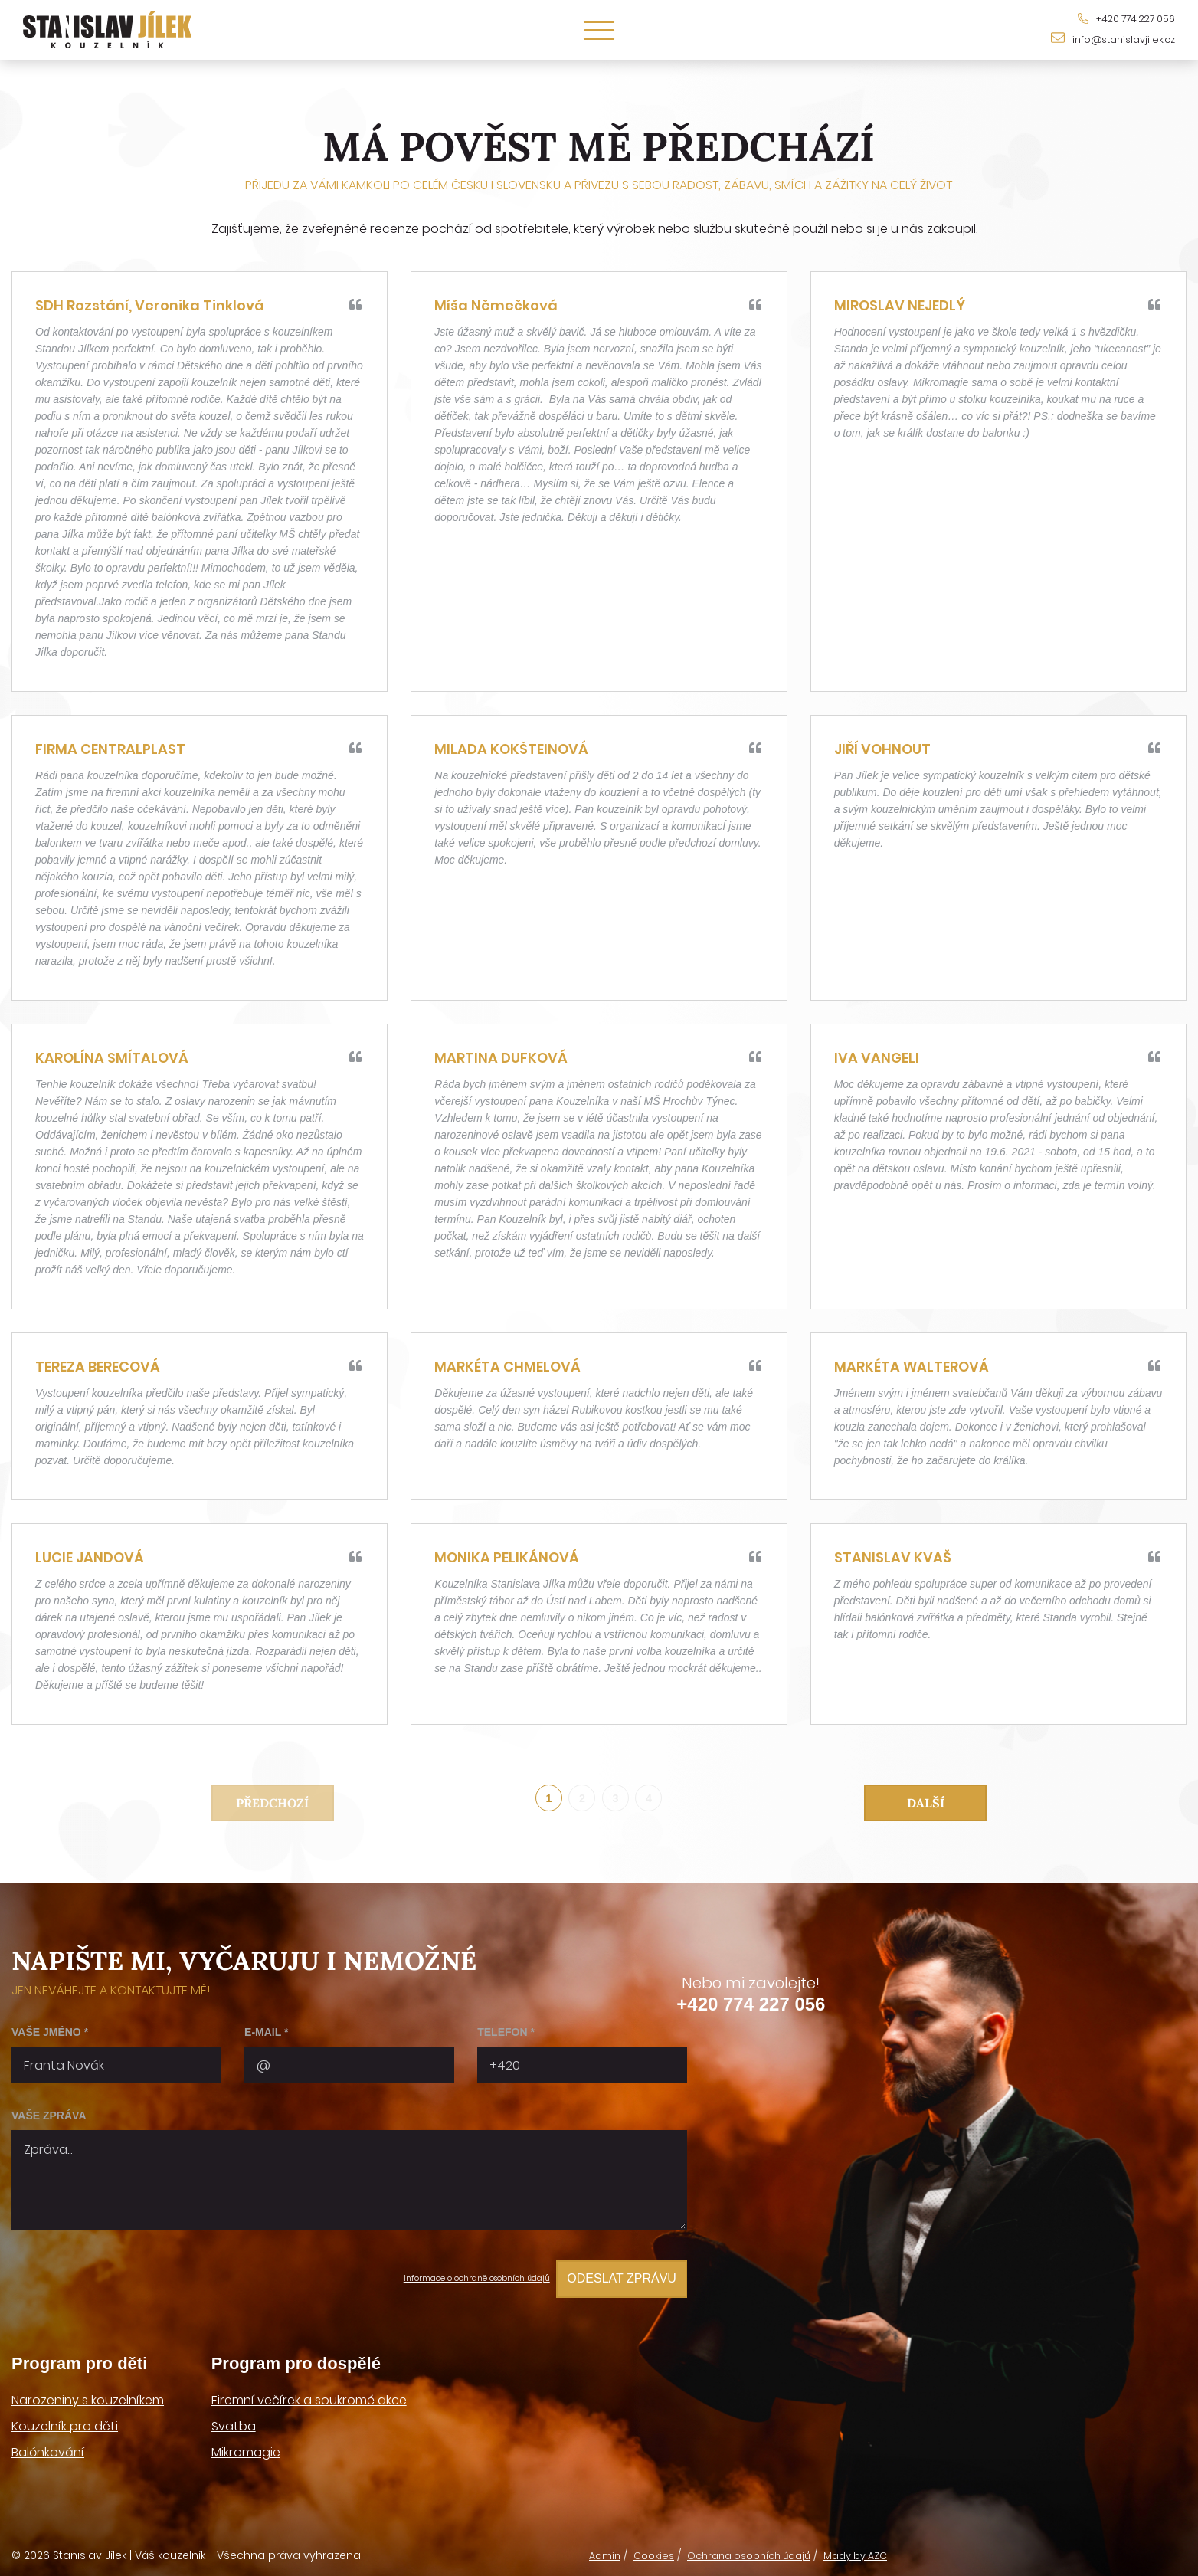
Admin (576, 2550)
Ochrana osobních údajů (732, 2550)
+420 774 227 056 (750, 2008)
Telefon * (506, 2037)
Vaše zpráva (49, 2121)
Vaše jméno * (49, 2037)
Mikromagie (245, 2447)
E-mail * (266, 2037)
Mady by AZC (851, 2550)
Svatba (233, 2421)
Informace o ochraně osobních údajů (433, 2279)
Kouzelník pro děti (64, 2421)
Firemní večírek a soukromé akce (309, 2395)
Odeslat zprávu (613, 2278)
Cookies (628, 2550)
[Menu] (599, 30)
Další (925, 1803)
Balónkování (47, 2447)
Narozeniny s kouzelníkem (87, 2395)
